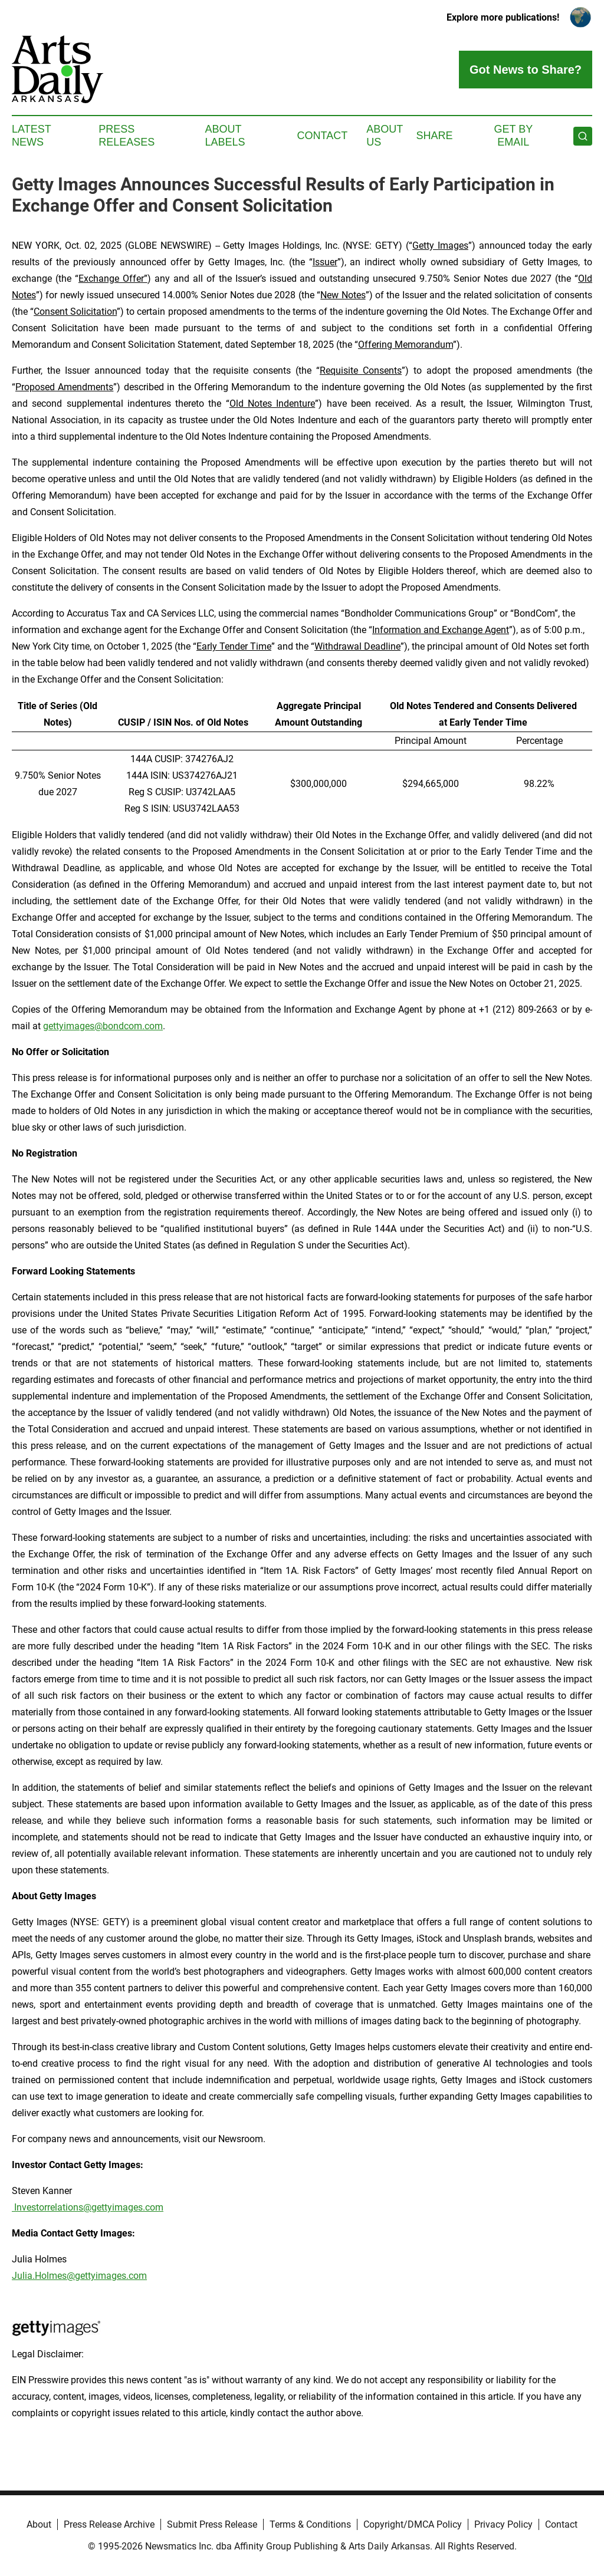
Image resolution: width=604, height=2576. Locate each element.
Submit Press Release (212, 2524)
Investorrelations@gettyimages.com (87, 2207)
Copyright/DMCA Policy (412, 2524)
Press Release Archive (109, 2524)
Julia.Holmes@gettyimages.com (79, 2275)
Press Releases (127, 135)
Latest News (31, 135)
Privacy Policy (503, 2524)
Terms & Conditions (310, 2524)
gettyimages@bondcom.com (103, 1026)
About (39, 2524)
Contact (322, 135)
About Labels (225, 135)
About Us (384, 135)
